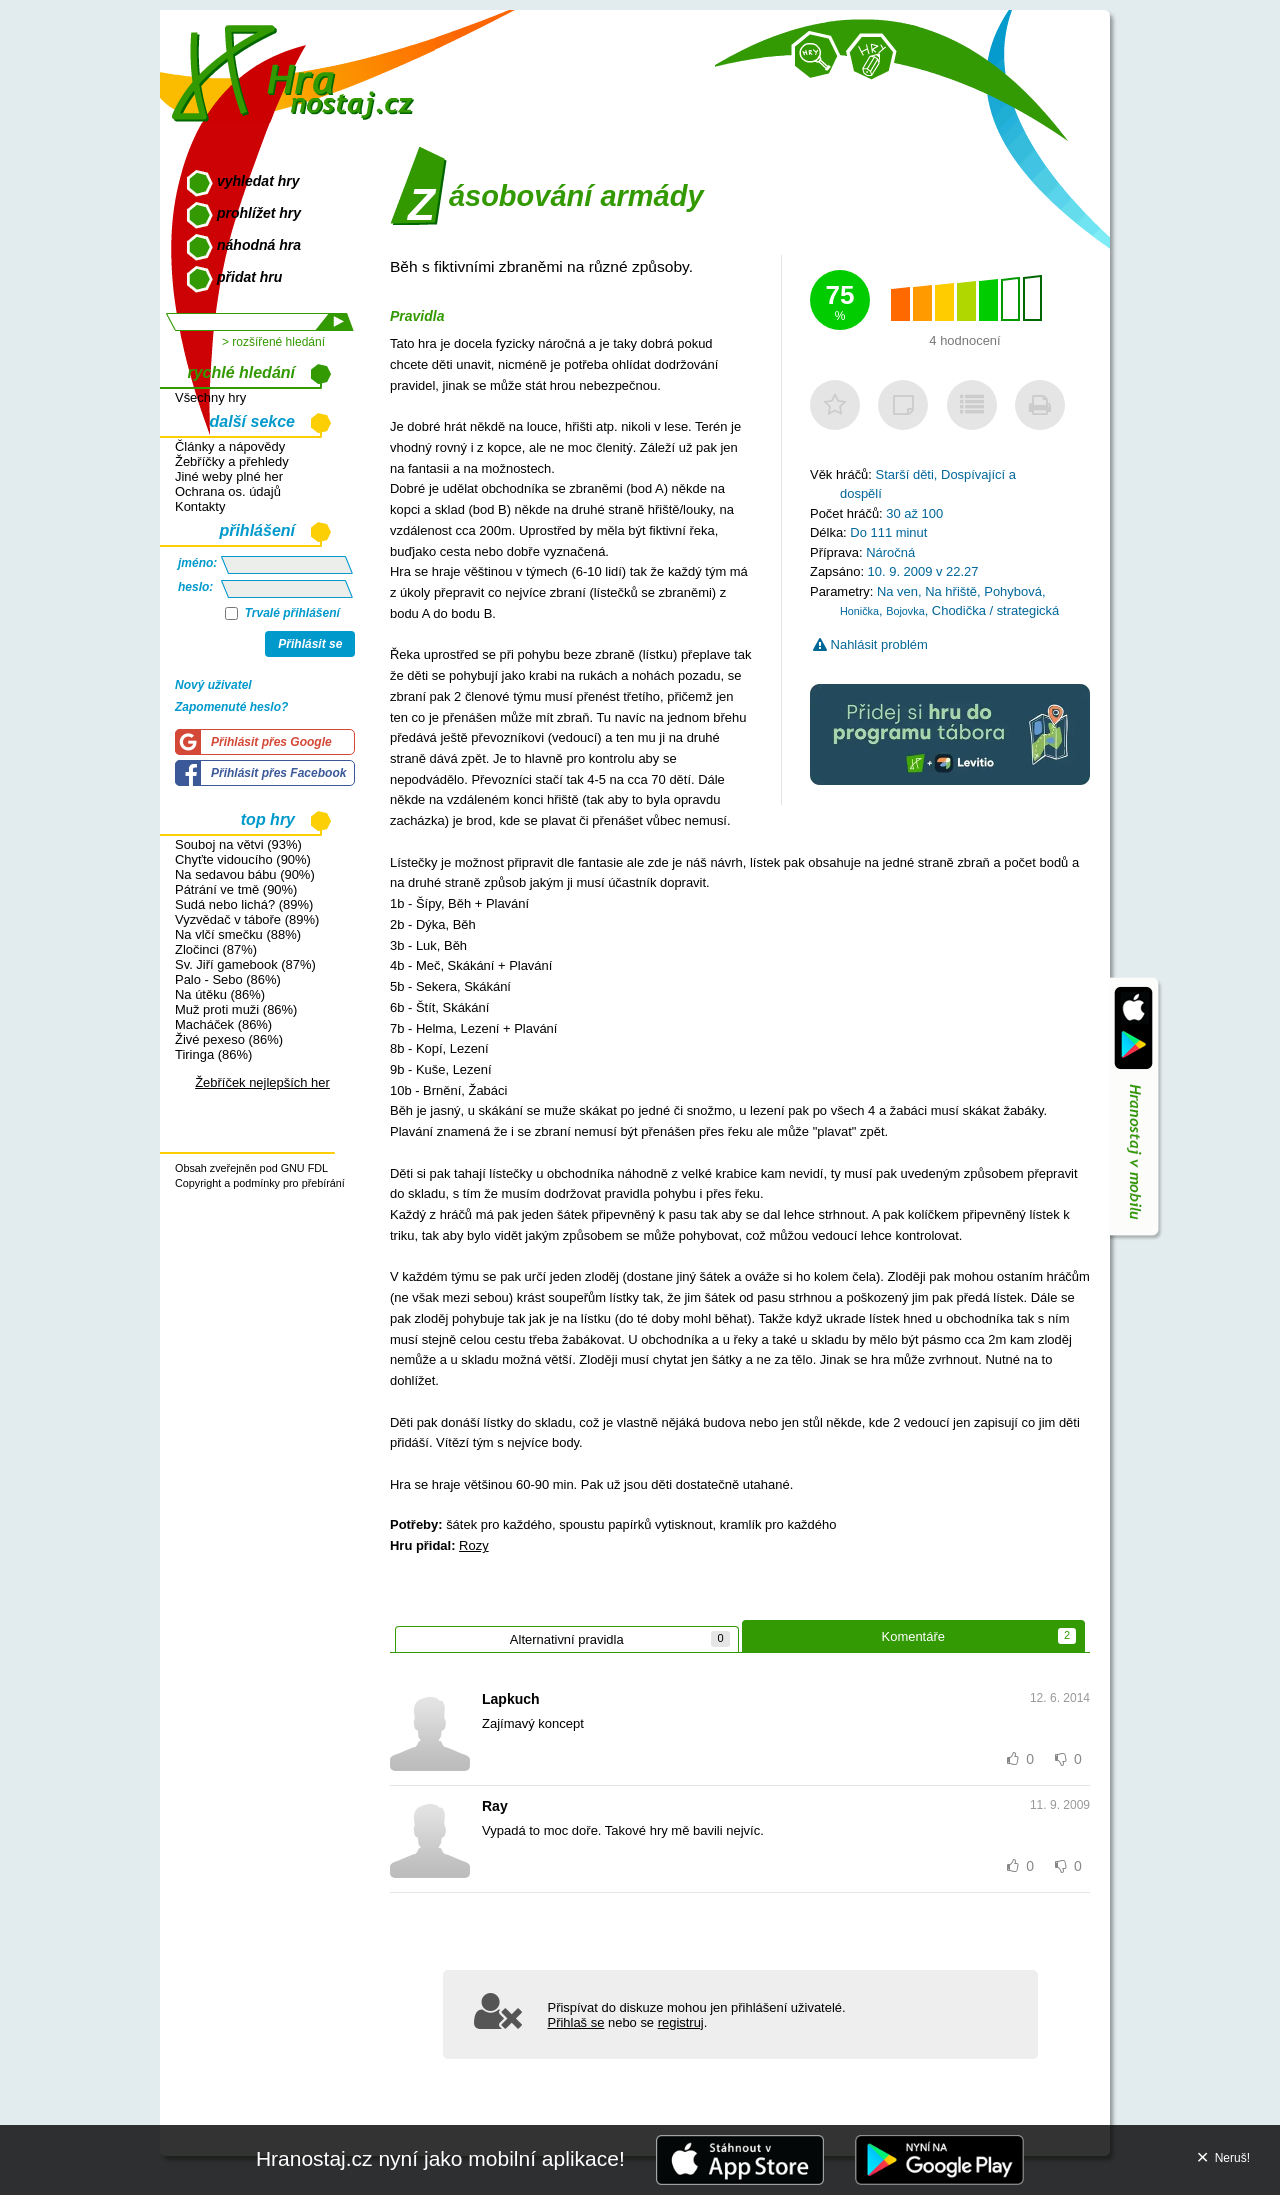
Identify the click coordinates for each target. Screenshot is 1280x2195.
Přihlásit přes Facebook (278, 773)
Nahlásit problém (870, 644)
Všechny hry (210, 397)
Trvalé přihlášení (282, 613)
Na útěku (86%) (220, 994)
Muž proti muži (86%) (236, 1009)
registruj (681, 2022)
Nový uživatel (213, 685)
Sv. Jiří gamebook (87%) (245, 964)
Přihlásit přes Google (271, 742)
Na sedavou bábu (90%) (245, 874)
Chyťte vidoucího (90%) (243, 859)
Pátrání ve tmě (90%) (236, 889)
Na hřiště (951, 591)
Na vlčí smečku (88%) (238, 934)
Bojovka (905, 611)
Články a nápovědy (230, 446)
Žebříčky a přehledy (232, 461)
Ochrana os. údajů (228, 491)
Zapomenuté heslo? (231, 707)
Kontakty (200, 506)
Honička (859, 611)
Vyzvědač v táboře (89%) (247, 919)
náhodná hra (259, 245)
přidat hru (249, 277)
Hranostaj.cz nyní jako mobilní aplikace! (440, 2158)
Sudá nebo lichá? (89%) (244, 904)
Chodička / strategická (995, 610)
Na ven (897, 591)
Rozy (474, 1545)
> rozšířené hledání (273, 342)
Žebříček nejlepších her (262, 1082)
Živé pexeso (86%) (229, 1039)
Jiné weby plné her (229, 476)
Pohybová (1013, 591)
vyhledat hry (258, 181)
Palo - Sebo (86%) (228, 979)
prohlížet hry (259, 213)
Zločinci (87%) (216, 949)
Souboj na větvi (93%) (238, 844)
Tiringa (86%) (213, 1054)
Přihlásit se (310, 644)
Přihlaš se (576, 2022)
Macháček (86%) (223, 1024)
